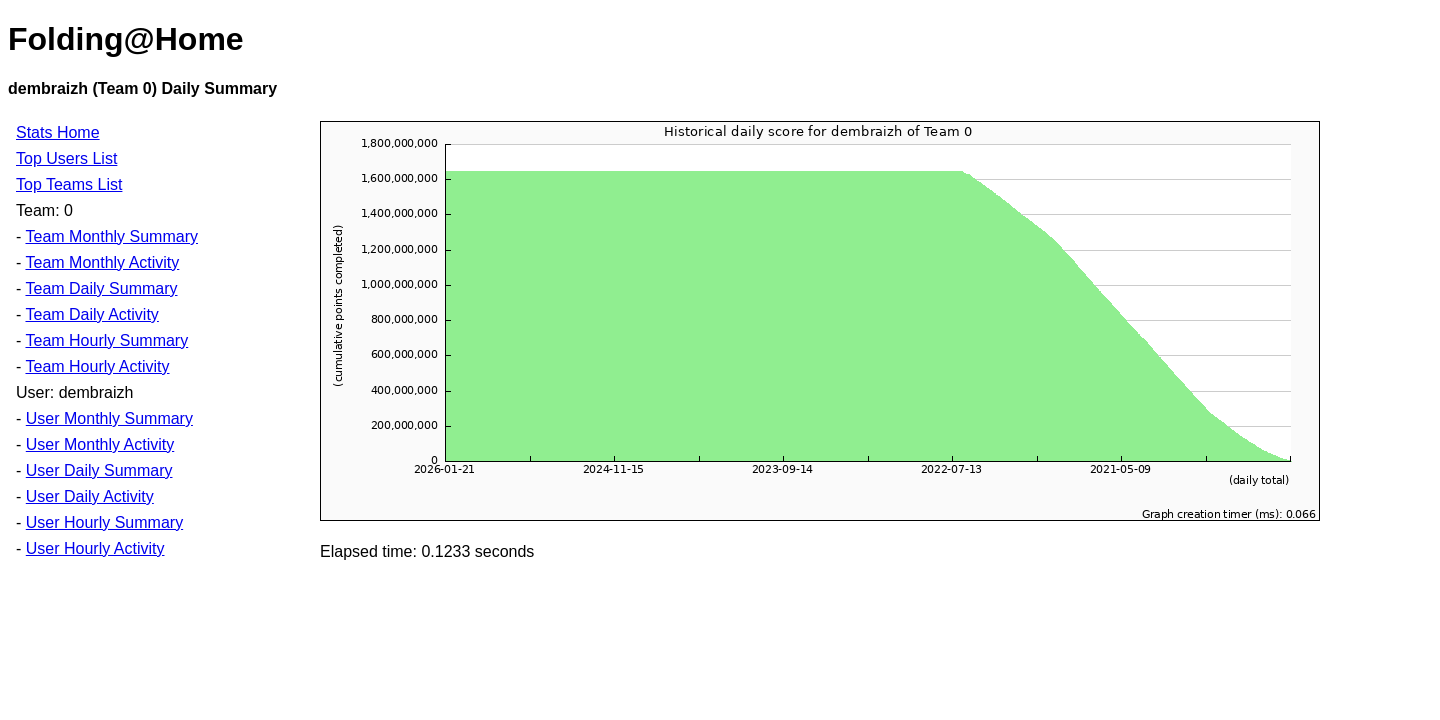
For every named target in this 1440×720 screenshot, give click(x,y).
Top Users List (66, 158)
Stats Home (58, 132)
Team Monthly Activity (102, 262)
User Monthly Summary (109, 418)
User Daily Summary (99, 470)
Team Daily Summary (101, 288)
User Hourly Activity (95, 548)
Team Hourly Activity (97, 366)
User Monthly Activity (100, 444)
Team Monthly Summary (111, 236)
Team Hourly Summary (106, 340)
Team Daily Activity (91, 314)
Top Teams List (69, 184)
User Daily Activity (90, 496)
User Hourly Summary (104, 522)
